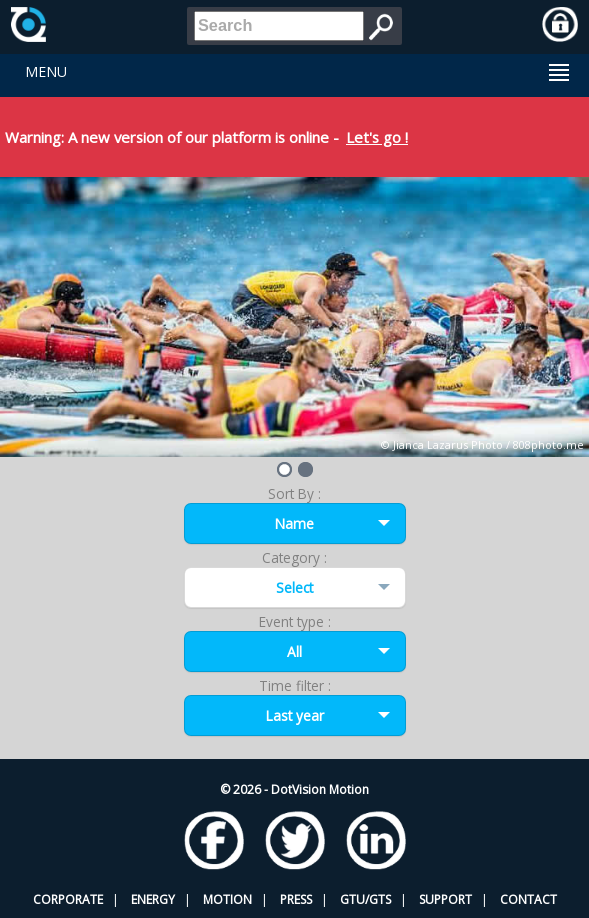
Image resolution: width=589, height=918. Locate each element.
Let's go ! (377, 137)
